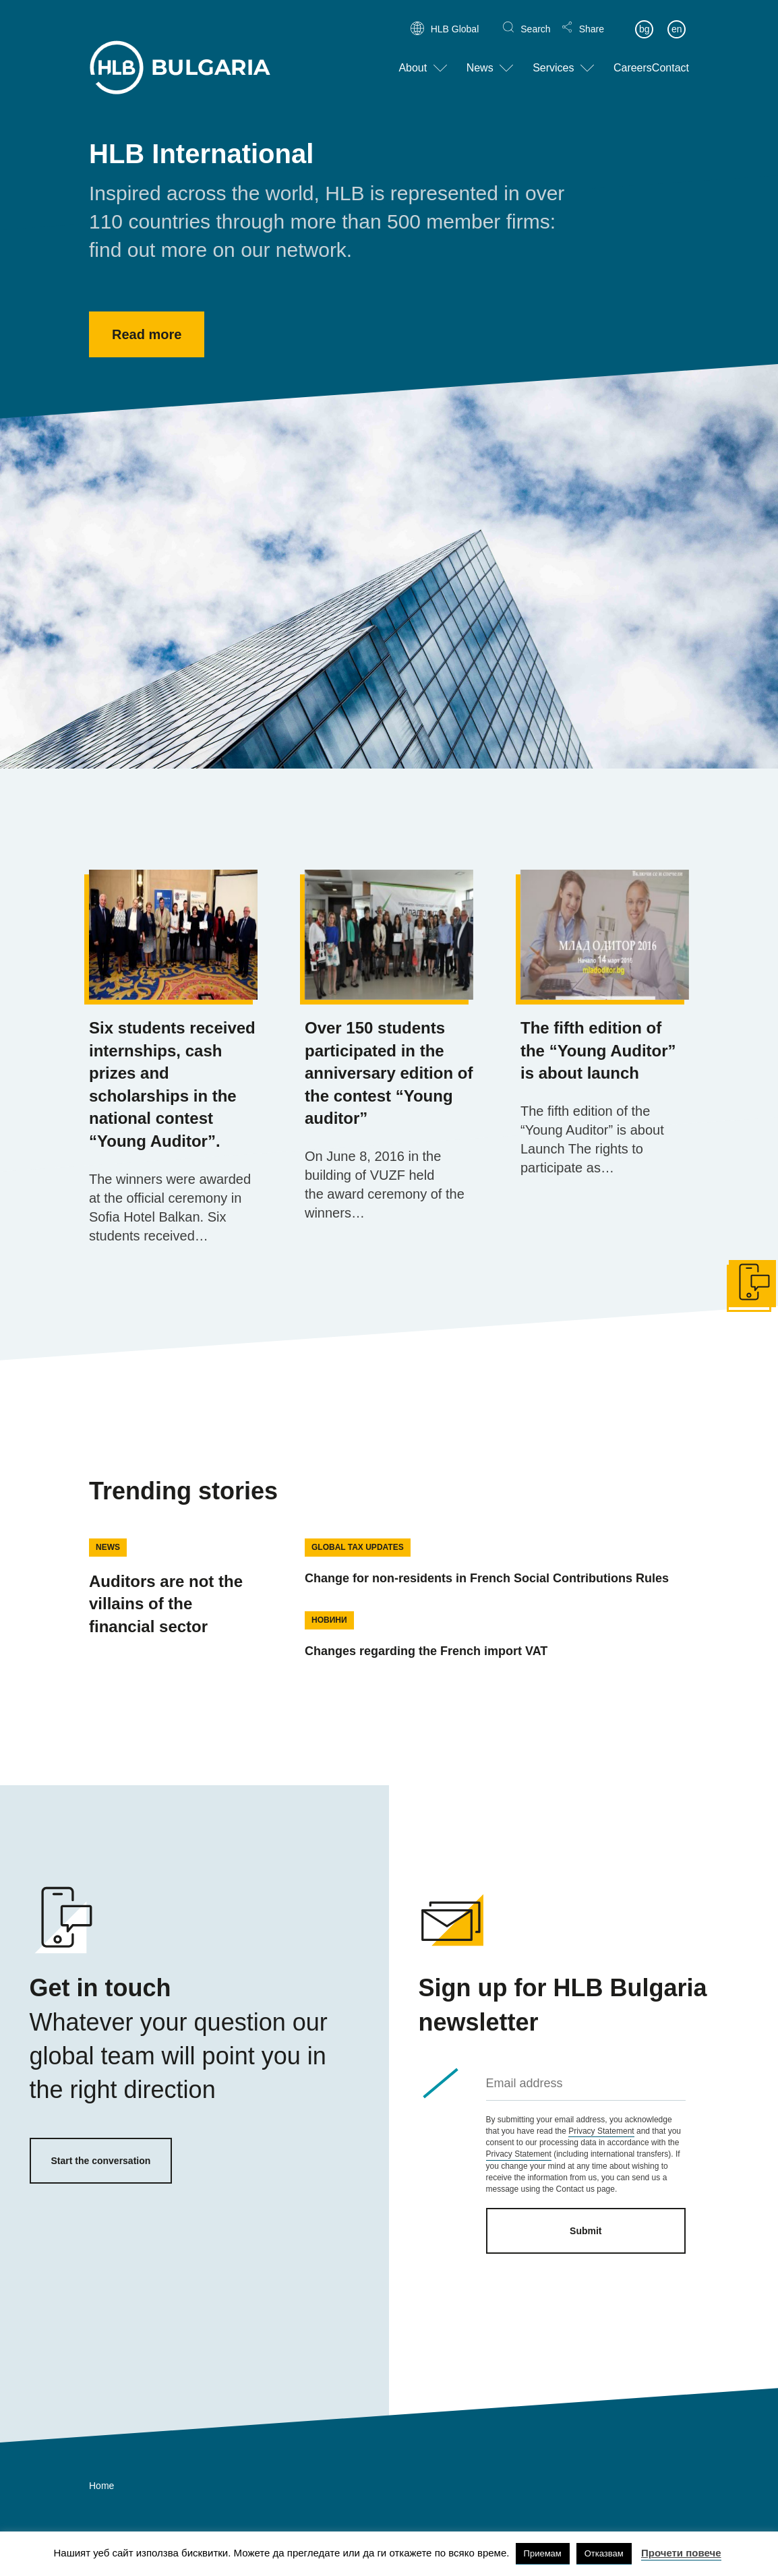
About (412, 56)
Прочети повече (681, 2552)
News (480, 56)
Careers (633, 56)
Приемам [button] (543, 2553)
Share (591, 17)
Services (553, 56)
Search (535, 17)
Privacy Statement (601, 2131)
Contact (670, 56)
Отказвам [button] (604, 2553)
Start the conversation (101, 2160)
